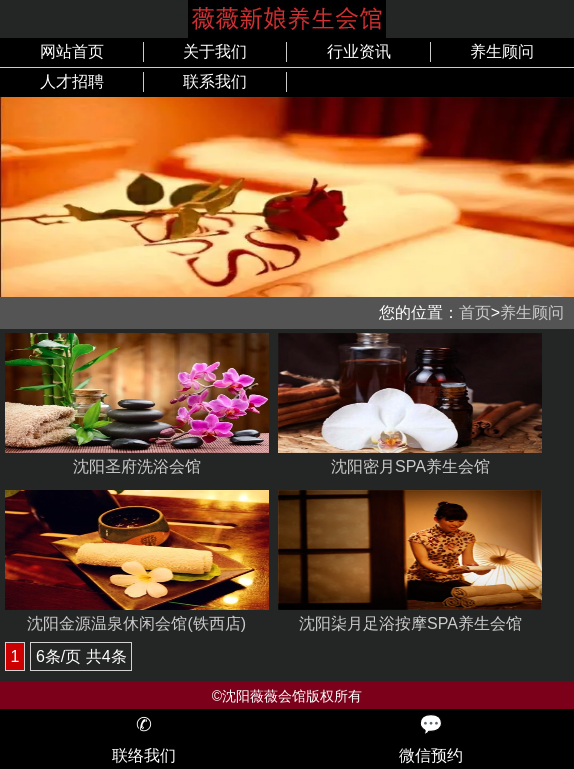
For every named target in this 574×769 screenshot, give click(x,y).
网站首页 (72, 51)
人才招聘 (72, 81)
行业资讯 (359, 51)
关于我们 (215, 51)
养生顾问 (502, 51)
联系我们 (215, 81)
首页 (475, 312)
